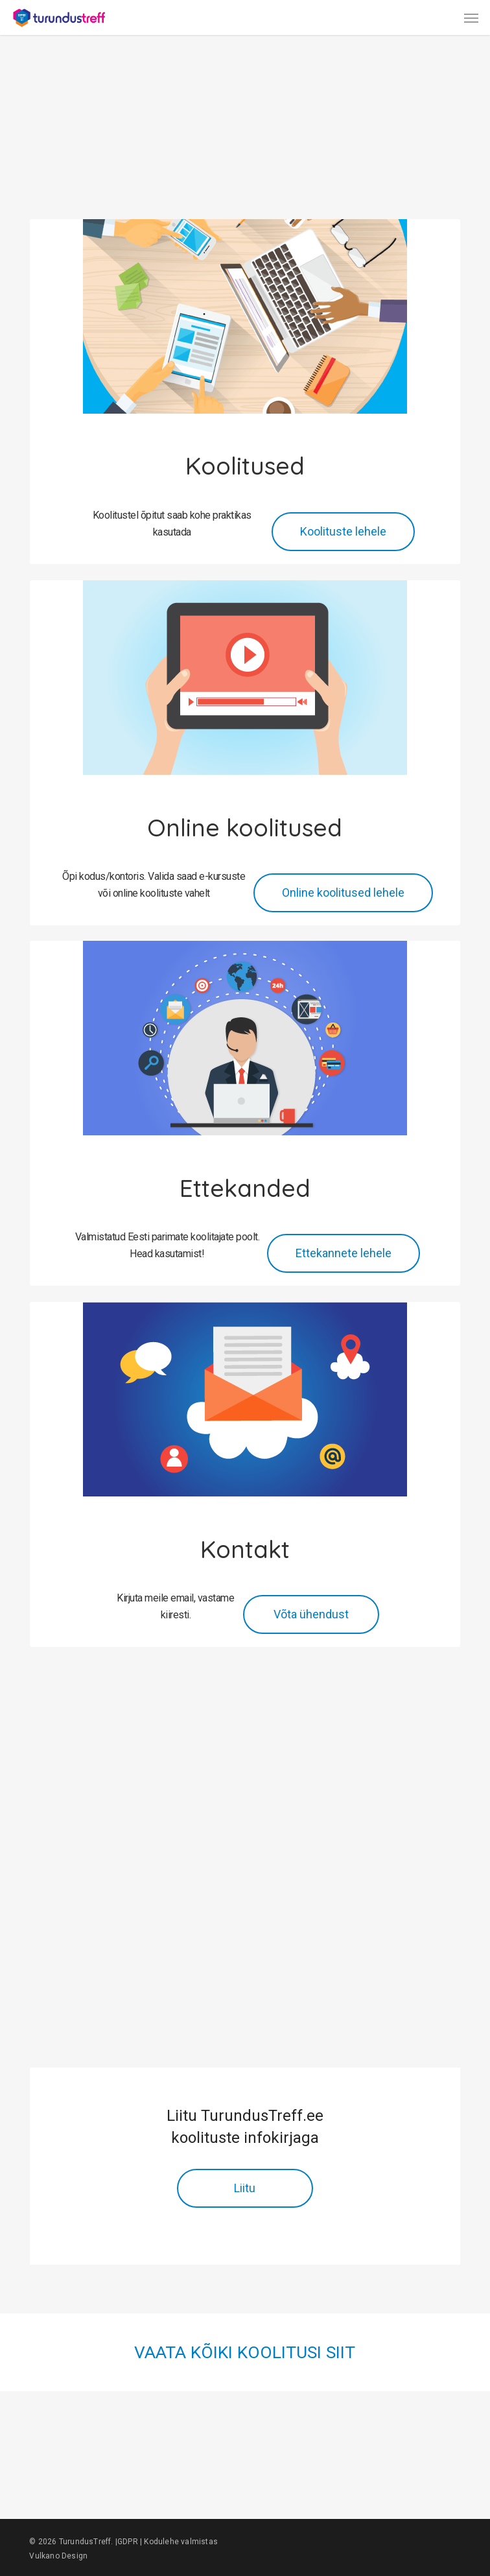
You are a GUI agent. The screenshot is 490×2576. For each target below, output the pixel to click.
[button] (471, 17)
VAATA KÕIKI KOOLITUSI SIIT (244, 2352)
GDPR (127, 2541)
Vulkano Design (58, 2555)
